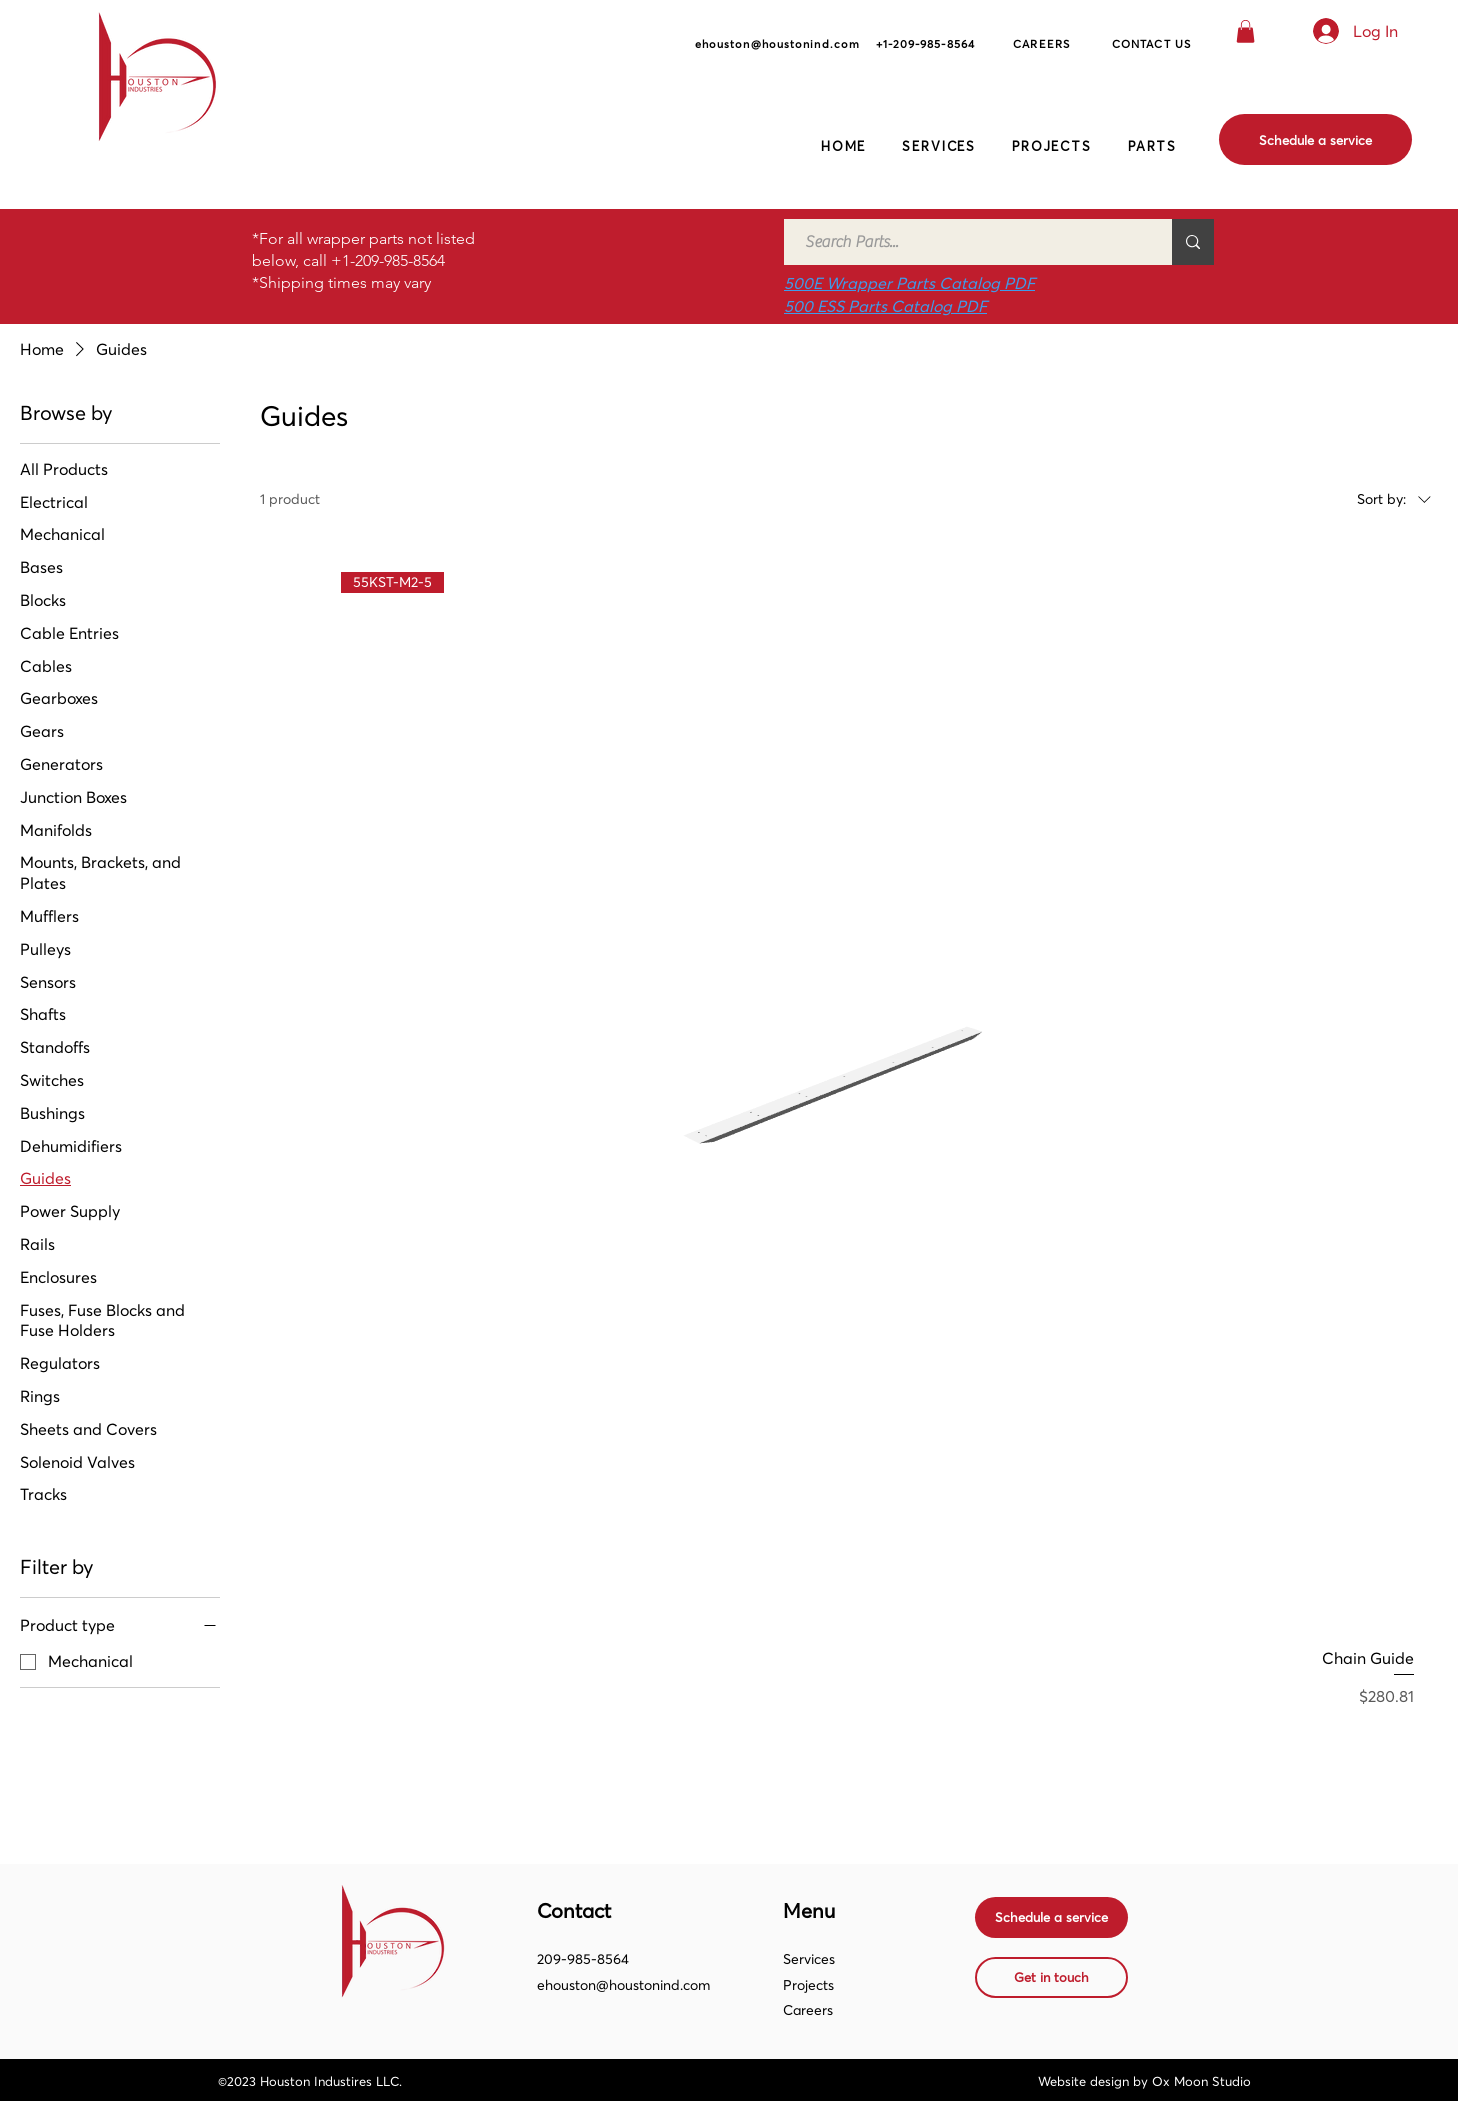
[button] (1245, 31)
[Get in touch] (1051, 1977)
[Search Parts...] (967, 242)
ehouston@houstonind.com (623, 1985)
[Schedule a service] (1315, 139)
